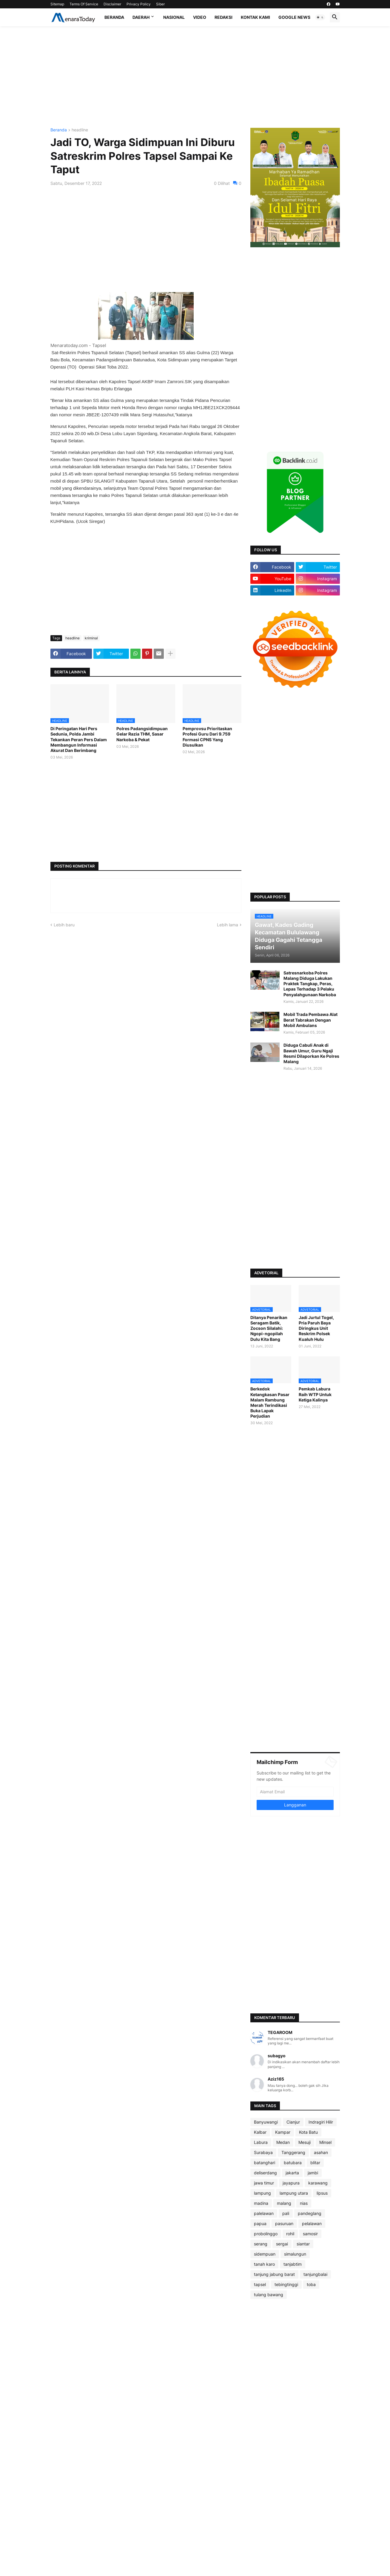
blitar (315, 2162)
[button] (320, 17)
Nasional (174, 17)
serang (260, 2243)
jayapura (291, 2182)
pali (285, 2213)
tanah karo (264, 2264)
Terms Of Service (84, 4)
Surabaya (263, 2152)
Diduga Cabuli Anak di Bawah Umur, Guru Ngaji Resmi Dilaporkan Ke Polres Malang (311, 1053)
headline (80, 130)
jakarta (292, 2172)
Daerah (140, 17)
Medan (283, 2142)
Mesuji (304, 2142)
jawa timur (264, 2182)
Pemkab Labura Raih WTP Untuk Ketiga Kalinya (315, 1394)
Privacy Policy (139, 4)
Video (199, 17)
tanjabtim (292, 2264)
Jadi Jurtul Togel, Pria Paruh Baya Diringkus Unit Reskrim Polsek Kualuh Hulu (316, 1328)
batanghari (264, 2162)
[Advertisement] (195, 77)
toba (311, 2284)
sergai (282, 2243)
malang (284, 2203)
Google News (294, 17)
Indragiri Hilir (321, 2121)
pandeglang (309, 2213)
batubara (293, 2162)
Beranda (114, 17)
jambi (313, 2172)
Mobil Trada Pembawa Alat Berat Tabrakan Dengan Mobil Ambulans (310, 1020)
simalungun (295, 2253)
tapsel (260, 2284)
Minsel (325, 2142)
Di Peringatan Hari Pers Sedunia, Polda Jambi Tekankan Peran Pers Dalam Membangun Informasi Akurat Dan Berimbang (78, 739)
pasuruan (284, 2223)
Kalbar (260, 2132)
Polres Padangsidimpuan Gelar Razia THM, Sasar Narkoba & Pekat (142, 734)
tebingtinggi (286, 2284)
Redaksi (223, 17)
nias (304, 2203)
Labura (261, 2142)
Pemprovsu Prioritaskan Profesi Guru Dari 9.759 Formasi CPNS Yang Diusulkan (207, 736)
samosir (310, 2233)
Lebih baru (64, 924)
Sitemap (57, 4)
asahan (321, 2152)
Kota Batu (308, 2132)
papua (260, 2223)
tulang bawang (268, 2294)
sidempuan (264, 2253)
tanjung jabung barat (274, 2274)
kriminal (91, 638)
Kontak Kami (255, 17)
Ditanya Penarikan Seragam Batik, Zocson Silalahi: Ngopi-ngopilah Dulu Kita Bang (268, 1328)
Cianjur (293, 2121)
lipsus (322, 2193)
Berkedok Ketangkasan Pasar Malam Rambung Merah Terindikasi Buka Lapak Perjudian (269, 1402)
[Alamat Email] (295, 1792)
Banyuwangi (266, 2121)
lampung (262, 2193)
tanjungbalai (315, 2274)
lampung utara (294, 2193)
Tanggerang (293, 2152)
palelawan (264, 2213)
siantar (303, 2243)
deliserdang (265, 2172)
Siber (160, 4)
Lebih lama (227, 924)
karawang (318, 2182)
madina (261, 2203)
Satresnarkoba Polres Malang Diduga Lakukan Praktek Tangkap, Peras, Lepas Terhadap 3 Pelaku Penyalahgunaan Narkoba (309, 983)
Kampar (282, 2132)
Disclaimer (112, 4)
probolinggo (266, 2233)
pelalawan (312, 2223)
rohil (290, 2233)
